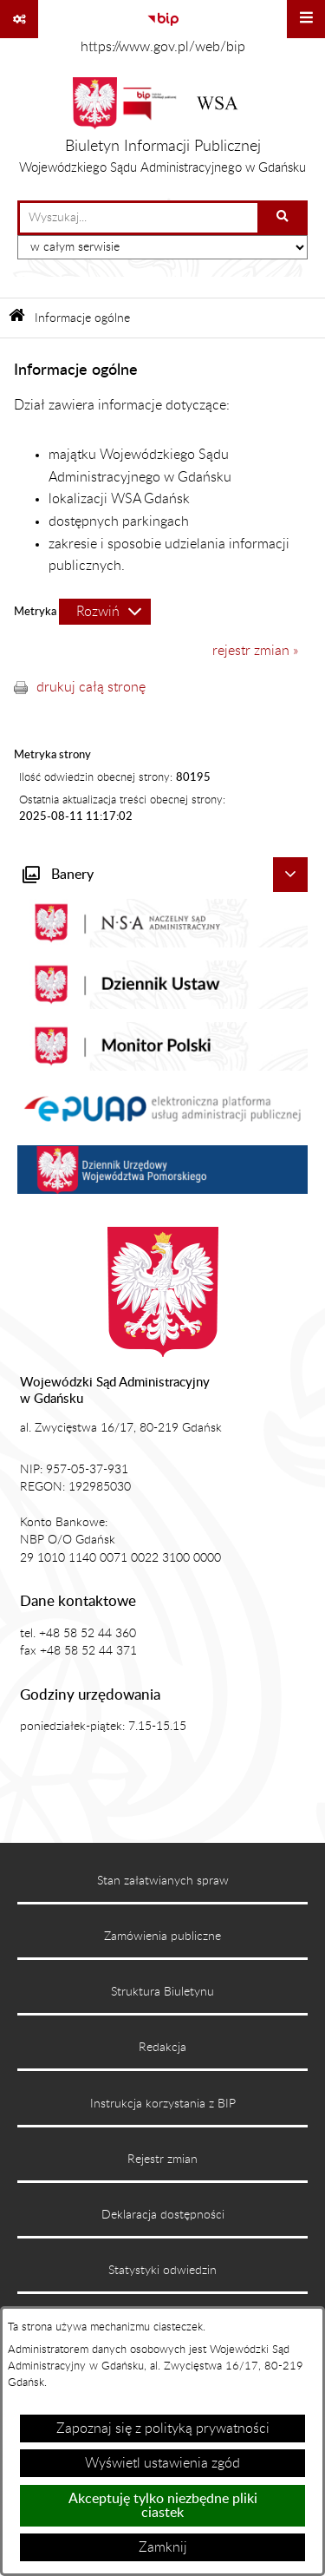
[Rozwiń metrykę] (105, 612)
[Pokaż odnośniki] (19, 19)
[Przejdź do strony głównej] (162, 130)
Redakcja (162, 2048)
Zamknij (163, 2547)
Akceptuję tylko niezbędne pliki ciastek (162, 2506)
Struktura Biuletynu (162, 1992)
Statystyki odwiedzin (162, 2271)
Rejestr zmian (162, 2159)
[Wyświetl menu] (306, 19)
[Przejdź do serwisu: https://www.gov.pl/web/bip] (162, 30)
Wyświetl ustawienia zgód (162, 2463)
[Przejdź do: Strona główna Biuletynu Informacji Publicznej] (17, 318)
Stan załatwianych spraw (163, 1881)
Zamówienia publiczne (162, 1936)
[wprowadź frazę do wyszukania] (138, 217)
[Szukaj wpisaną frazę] (284, 217)
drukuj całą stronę (91, 687)
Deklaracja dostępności (162, 2215)
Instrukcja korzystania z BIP (163, 2104)
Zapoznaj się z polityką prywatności (163, 2428)
